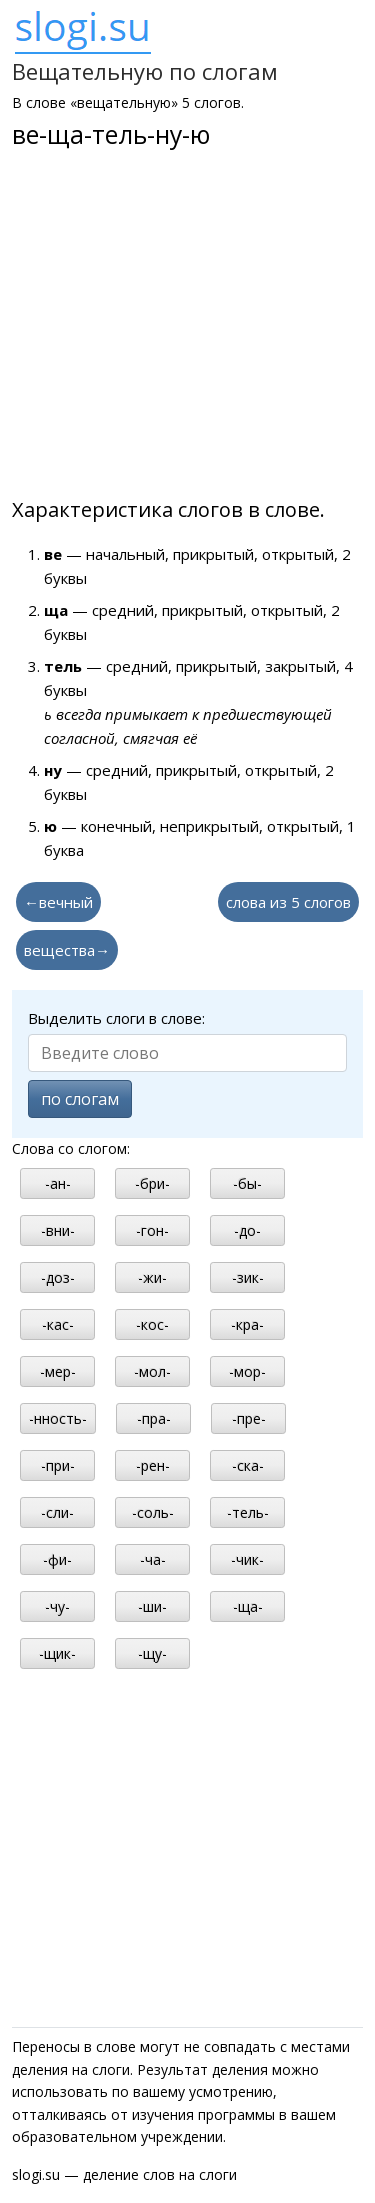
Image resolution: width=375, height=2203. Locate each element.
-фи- (57, 1559)
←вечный (58, 902)
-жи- (152, 1277)
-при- (58, 1465)
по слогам (80, 1099)
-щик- (57, 1653)
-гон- (152, 1230)
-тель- (248, 1512)
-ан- (58, 1183)
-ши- (152, 1606)
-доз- (58, 1277)
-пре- (249, 1418)
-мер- (58, 1371)
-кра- (247, 1324)
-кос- (152, 1324)
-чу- (57, 1606)
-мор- (247, 1371)
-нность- (58, 1418)
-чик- (247, 1559)
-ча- (153, 1559)
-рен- (153, 1465)
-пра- (154, 1418)
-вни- (58, 1230)
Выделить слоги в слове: (116, 1018)
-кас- (58, 1324)
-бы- (247, 1183)
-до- (247, 1230)
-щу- (152, 1653)
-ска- (248, 1465)
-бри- (152, 1183)
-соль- (153, 1512)
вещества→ (67, 950)
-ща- (248, 1606)
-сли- (57, 1512)
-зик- (248, 1277)
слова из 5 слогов (288, 902)
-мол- (152, 1371)
